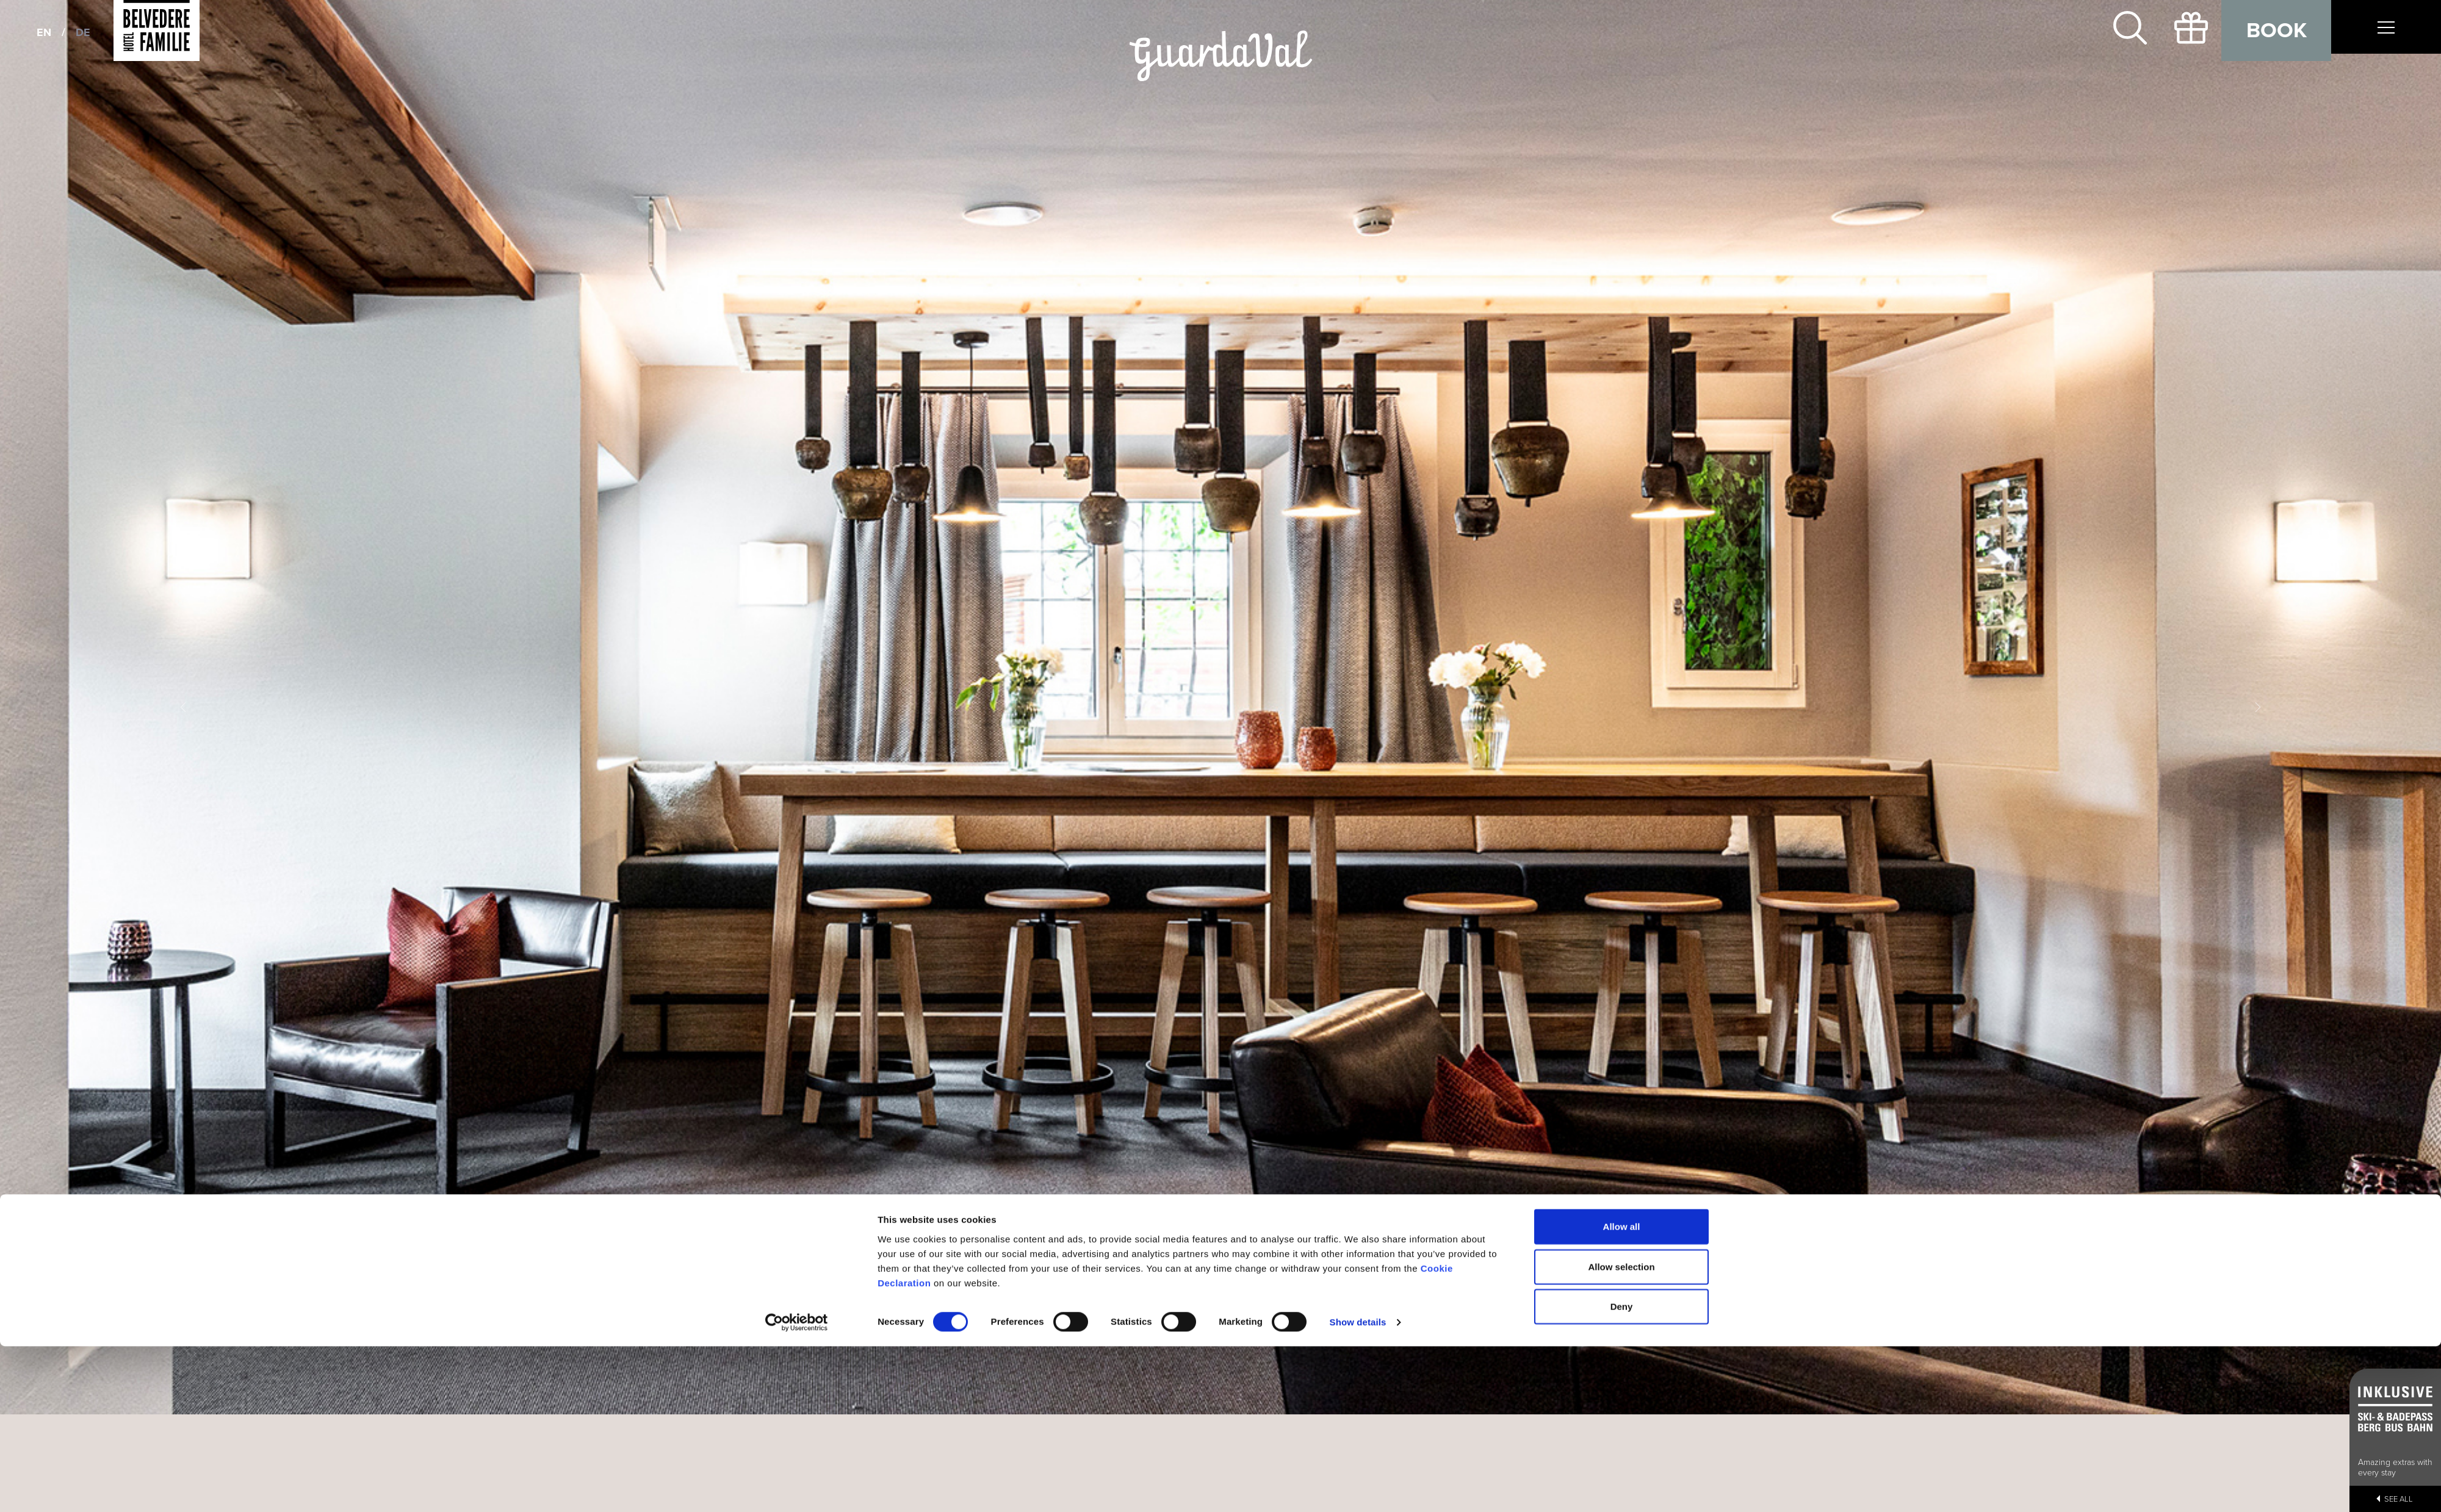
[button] (183, 707)
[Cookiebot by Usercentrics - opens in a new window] (796, 872)
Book (2276, 30)
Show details (1358, 872)
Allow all (1621, 776)
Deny (1621, 856)
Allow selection (1621, 817)
